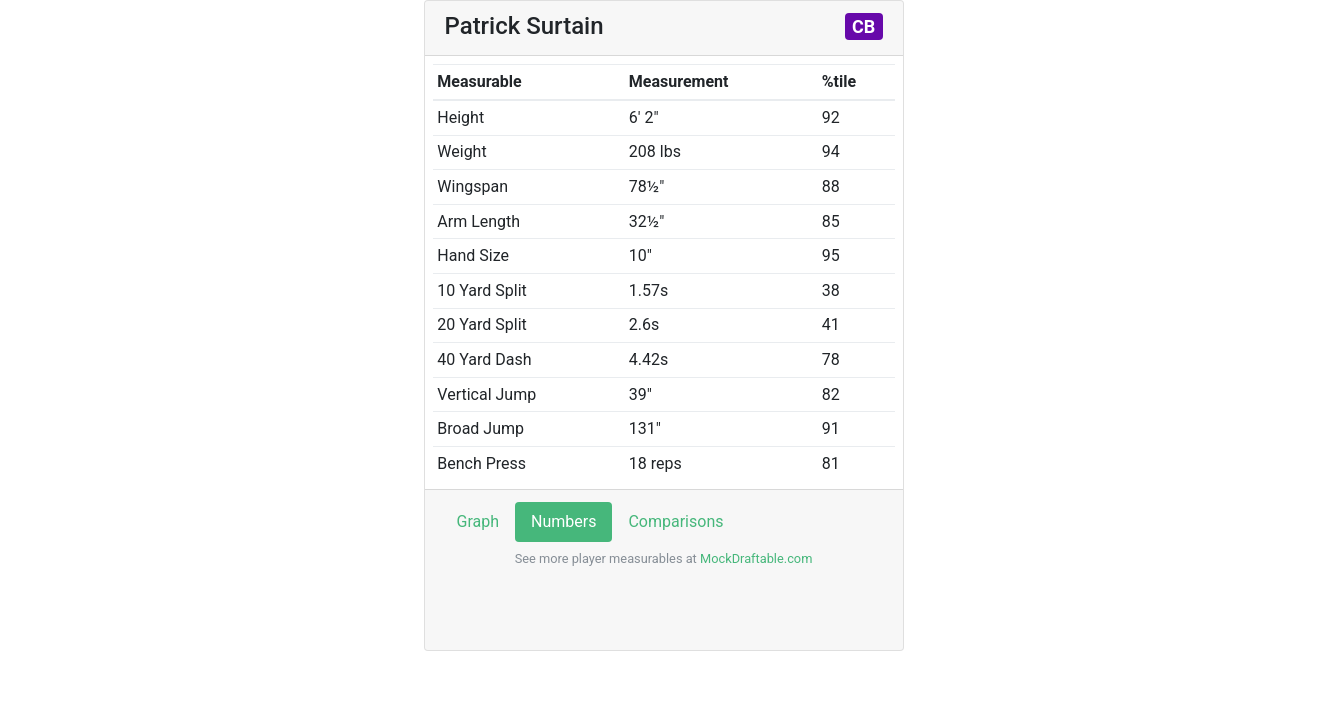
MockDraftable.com (755, 558)
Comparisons (675, 521)
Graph (478, 521)
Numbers (563, 521)
